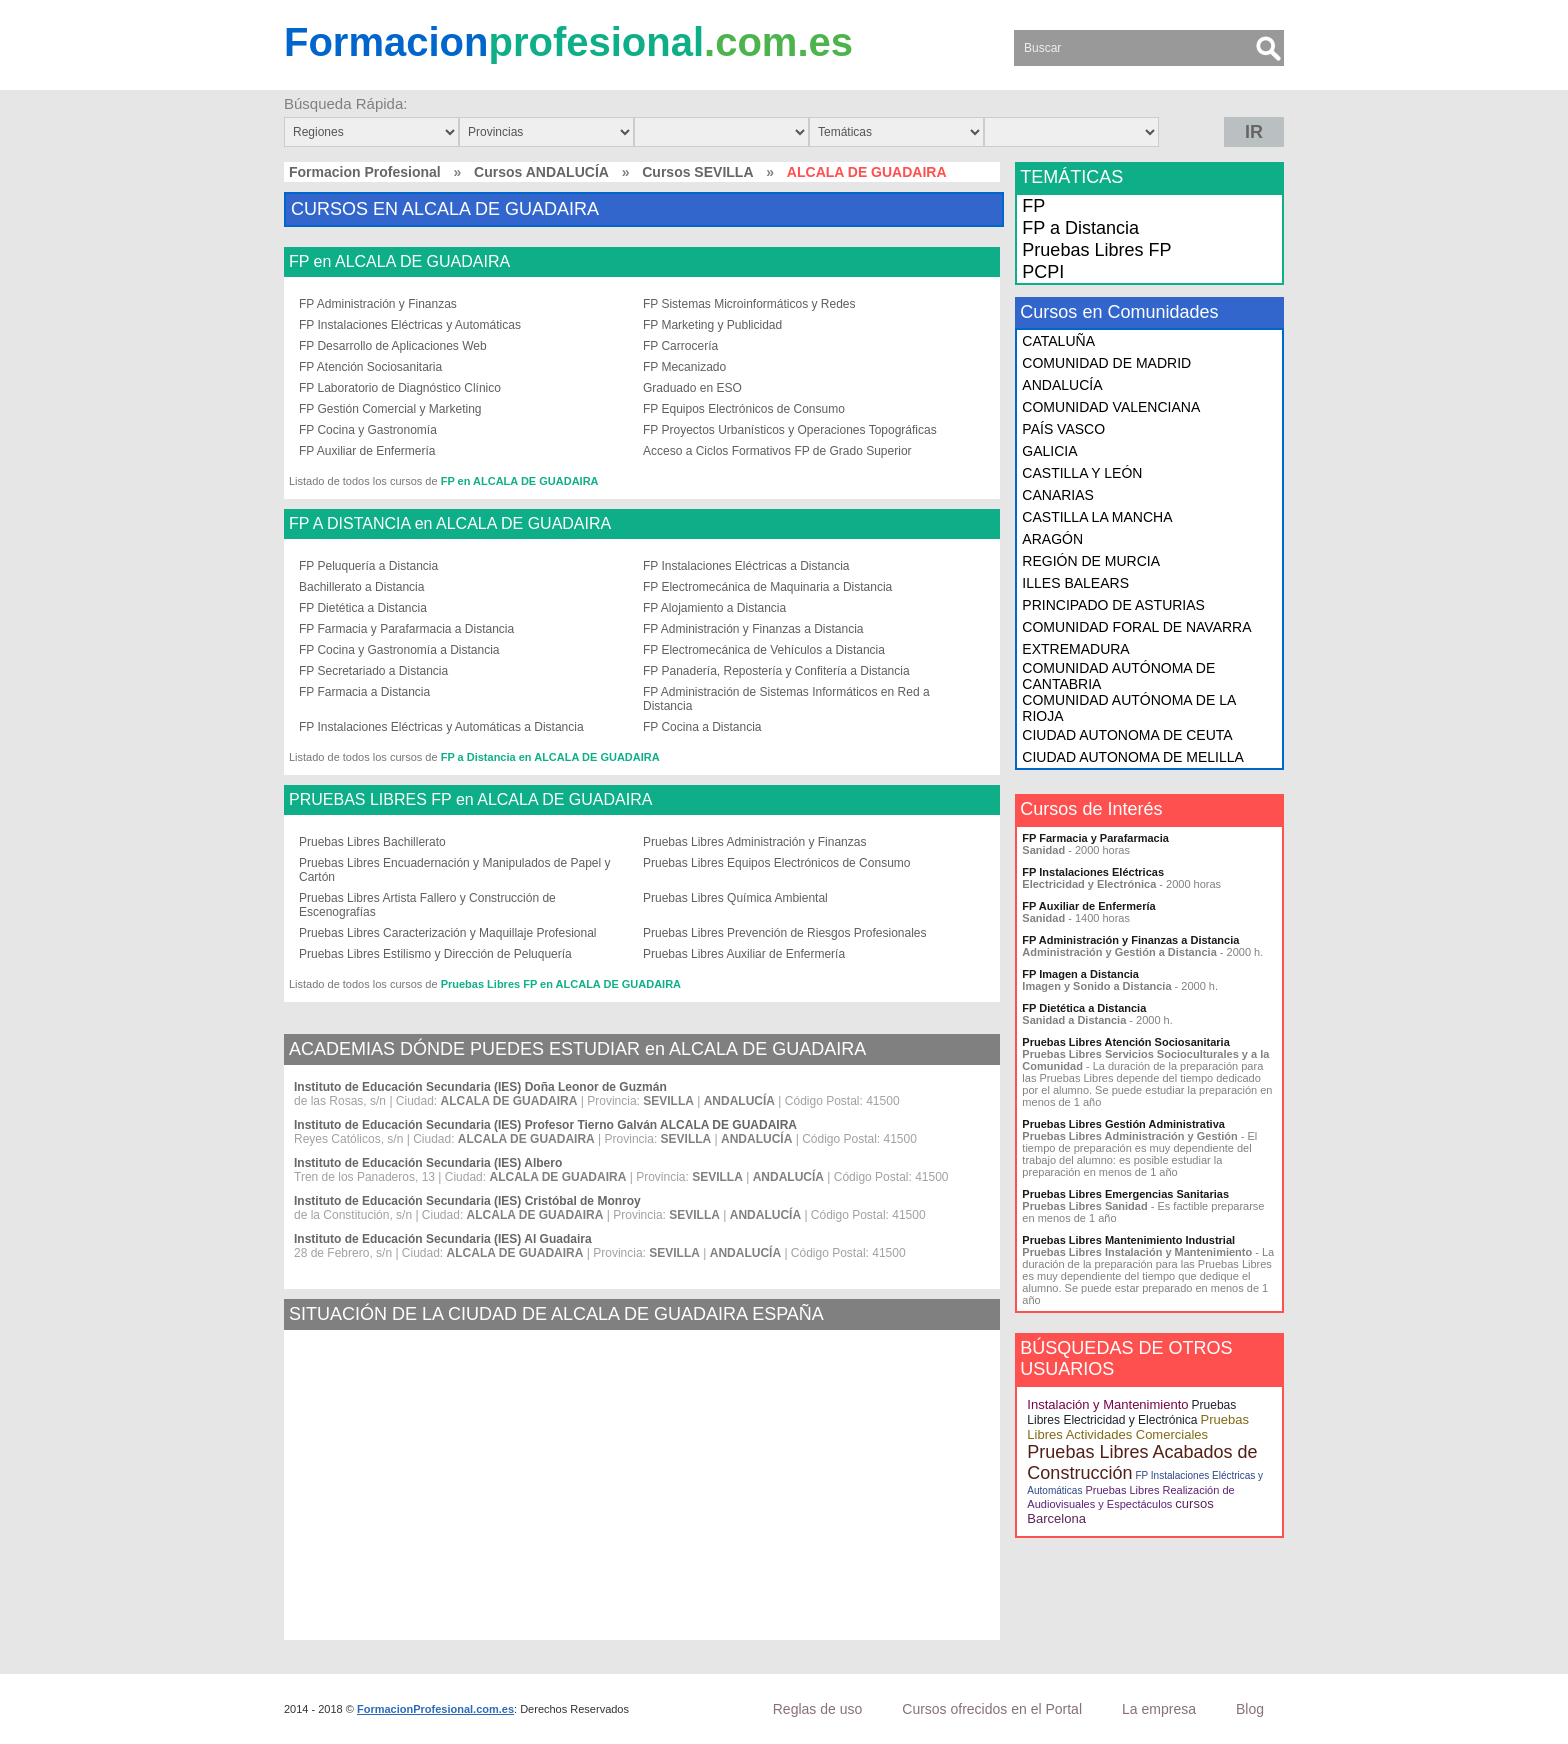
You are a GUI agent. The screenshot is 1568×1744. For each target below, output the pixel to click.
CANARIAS (1058, 495)
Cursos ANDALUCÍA (541, 172)
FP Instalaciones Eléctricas (1093, 872)
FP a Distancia (1080, 228)
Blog (1250, 1709)
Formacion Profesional (365, 172)
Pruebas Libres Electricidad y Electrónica (1131, 1412)
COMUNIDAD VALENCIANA (1111, 407)
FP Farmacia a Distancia (364, 692)
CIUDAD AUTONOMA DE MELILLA (1132, 757)
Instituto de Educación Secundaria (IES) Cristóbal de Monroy (467, 1201)
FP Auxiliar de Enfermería (367, 451)
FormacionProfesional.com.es (435, 1709)
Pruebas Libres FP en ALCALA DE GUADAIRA (561, 984)
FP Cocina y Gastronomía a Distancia (399, 650)
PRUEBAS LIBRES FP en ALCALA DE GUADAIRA (470, 800)
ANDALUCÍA (1062, 385)
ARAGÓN (1052, 539)
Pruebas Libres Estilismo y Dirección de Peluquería (435, 954)
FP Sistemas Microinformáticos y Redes (749, 304)
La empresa (1159, 1709)
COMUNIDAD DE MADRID (1106, 363)
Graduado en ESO (692, 388)
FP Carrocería (680, 346)
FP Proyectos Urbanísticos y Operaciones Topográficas (790, 430)
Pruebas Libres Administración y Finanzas (754, 842)
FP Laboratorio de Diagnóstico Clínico (400, 388)
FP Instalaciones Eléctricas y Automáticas (410, 325)
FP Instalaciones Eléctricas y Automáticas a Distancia (441, 727)
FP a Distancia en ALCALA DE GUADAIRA (550, 757)
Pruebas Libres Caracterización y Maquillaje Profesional (447, 933)
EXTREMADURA (1075, 649)
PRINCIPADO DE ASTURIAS (1113, 605)
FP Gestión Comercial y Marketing (390, 409)
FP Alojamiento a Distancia (714, 608)
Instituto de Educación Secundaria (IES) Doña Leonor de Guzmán (480, 1087)
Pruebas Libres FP (1096, 250)
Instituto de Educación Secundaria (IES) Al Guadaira (443, 1239)
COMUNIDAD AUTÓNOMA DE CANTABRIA (1118, 676)
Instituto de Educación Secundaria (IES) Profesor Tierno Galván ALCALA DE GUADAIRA (545, 1125)
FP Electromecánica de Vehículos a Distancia (764, 650)
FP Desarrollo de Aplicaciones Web (393, 346)
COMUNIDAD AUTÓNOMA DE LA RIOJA (1128, 708)
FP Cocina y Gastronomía (368, 430)
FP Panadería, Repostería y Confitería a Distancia (776, 671)
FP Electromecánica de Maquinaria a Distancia (767, 587)
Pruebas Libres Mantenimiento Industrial (1128, 1240)
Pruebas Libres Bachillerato (372, 842)
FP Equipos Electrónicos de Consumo (744, 409)
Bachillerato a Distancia (361, 587)
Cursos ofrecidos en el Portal (992, 1709)
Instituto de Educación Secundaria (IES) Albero (428, 1163)
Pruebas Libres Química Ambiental (735, 898)
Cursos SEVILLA (697, 172)
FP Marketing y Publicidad (712, 325)
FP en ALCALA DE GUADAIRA (399, 262)
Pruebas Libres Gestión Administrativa (1123, 1124)
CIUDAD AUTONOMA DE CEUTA (1127, 735)
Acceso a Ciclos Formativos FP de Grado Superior (777, 451)
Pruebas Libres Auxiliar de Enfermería (744, 954)
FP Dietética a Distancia (363, 608)
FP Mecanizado (684, 367)
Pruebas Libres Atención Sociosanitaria (1125, 1042)
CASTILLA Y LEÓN (1082, 473)
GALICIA (1049, 451)
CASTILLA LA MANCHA (1097, 517)
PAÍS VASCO (1063, 429)
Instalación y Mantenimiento (1107, 1404)
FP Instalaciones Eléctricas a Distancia (746, 566)
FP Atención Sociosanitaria (370, 367)
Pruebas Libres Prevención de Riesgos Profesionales (785, 933)
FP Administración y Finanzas (378, 304)
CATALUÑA (1058, 341)
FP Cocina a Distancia (702, 727)
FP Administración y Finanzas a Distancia (753, 629)
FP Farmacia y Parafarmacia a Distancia (406, 629)
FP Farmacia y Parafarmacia (1095, 838)
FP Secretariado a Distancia (373, 671)
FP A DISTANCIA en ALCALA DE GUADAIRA (450, 524)
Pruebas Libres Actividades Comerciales (1138, 1427)
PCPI (1043, 272)
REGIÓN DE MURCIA (1091, 561)
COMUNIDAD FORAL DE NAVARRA (1136, 627)
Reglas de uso (818, 1709)
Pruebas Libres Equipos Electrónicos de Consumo (776, 863)
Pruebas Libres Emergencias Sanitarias (1125, 1194)
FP (1033, 206)
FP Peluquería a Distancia (368, 566)
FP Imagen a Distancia (1080, 974)
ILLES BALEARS (1075, 583)
